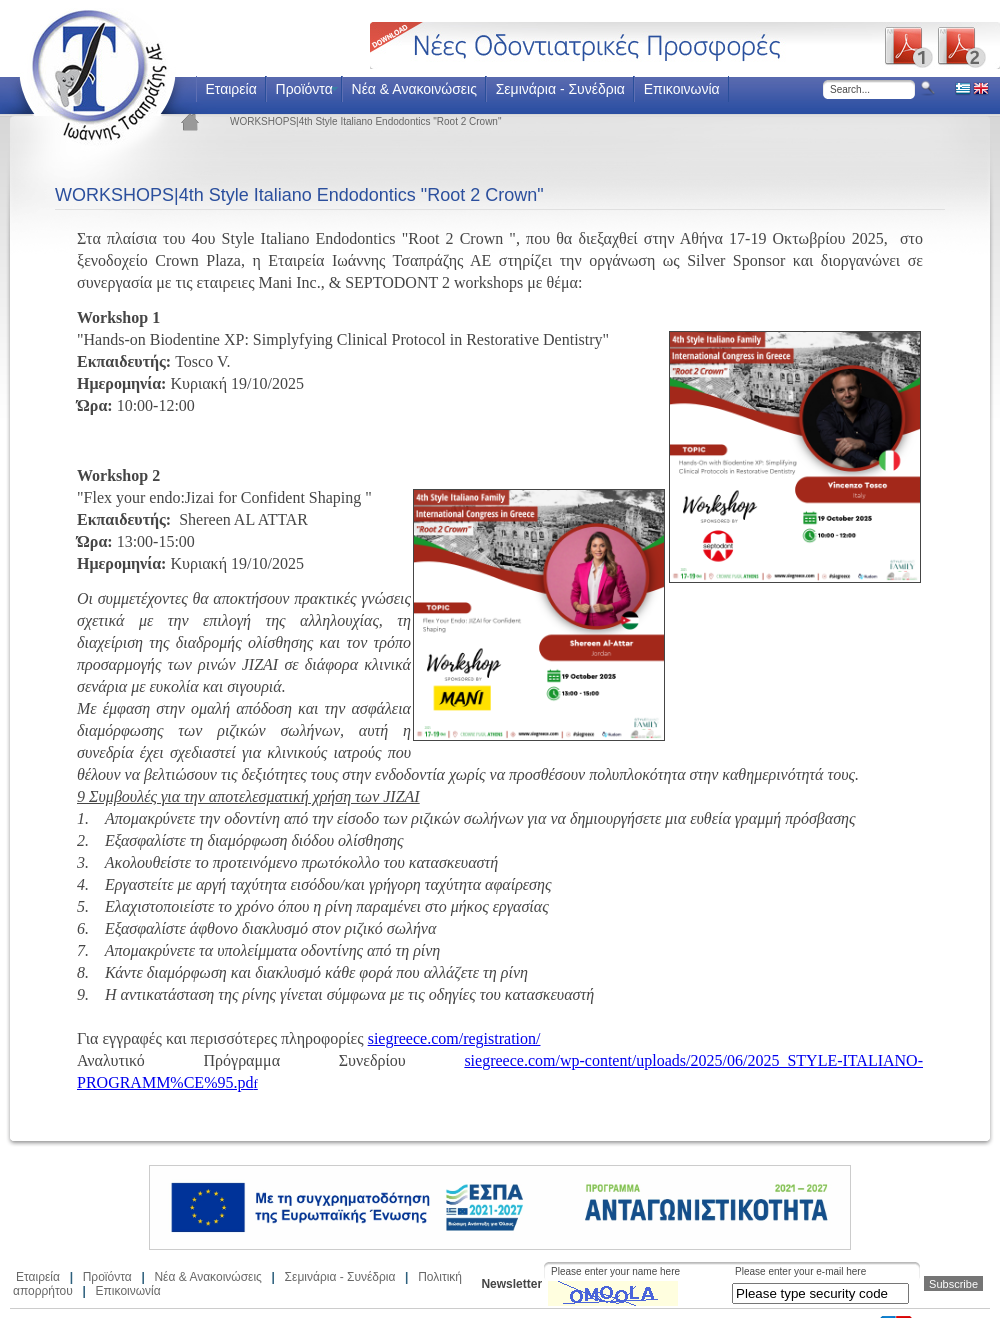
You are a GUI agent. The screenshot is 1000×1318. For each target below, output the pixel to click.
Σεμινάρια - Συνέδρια (560, 89)
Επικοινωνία (682, 89)
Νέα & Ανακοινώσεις (414, 89)
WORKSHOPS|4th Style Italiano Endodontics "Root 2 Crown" (365, 121)
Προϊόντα (304, 89)
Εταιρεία (230, 89)
